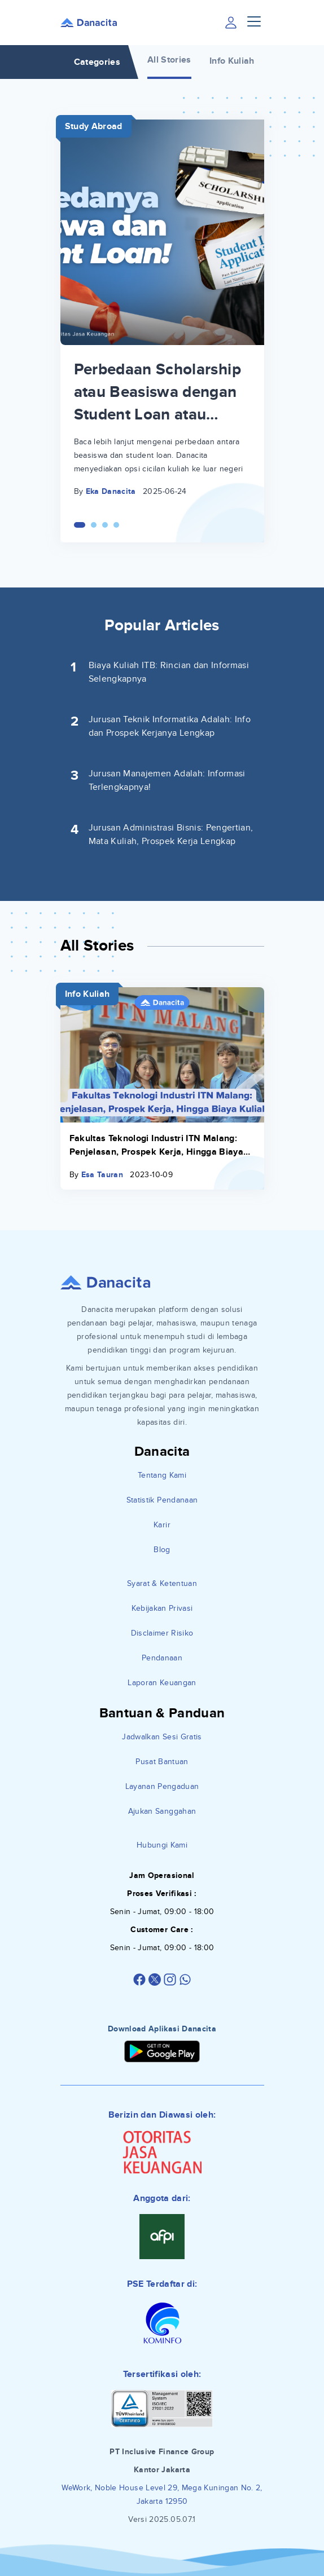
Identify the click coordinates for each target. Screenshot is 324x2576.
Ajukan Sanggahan (162, 1811)
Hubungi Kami (162, 1845)
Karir (162, 1525)
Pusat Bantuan (162, 1761)
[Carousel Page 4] (116, 525)
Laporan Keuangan (162, 1682)
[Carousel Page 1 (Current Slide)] (79, 525)
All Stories (169, 59)
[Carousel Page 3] (105, 525)
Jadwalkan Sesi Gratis (162, 1737)
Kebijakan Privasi (162, 1608)
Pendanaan (162, 1658)
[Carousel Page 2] (94, 525)
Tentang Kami (162, 1475)
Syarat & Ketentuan (162, 1583)
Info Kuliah (232, 61)
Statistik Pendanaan (162, 1500)
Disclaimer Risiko (162, 1633)
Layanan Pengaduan (162, 1786)
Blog (162, 1549)
